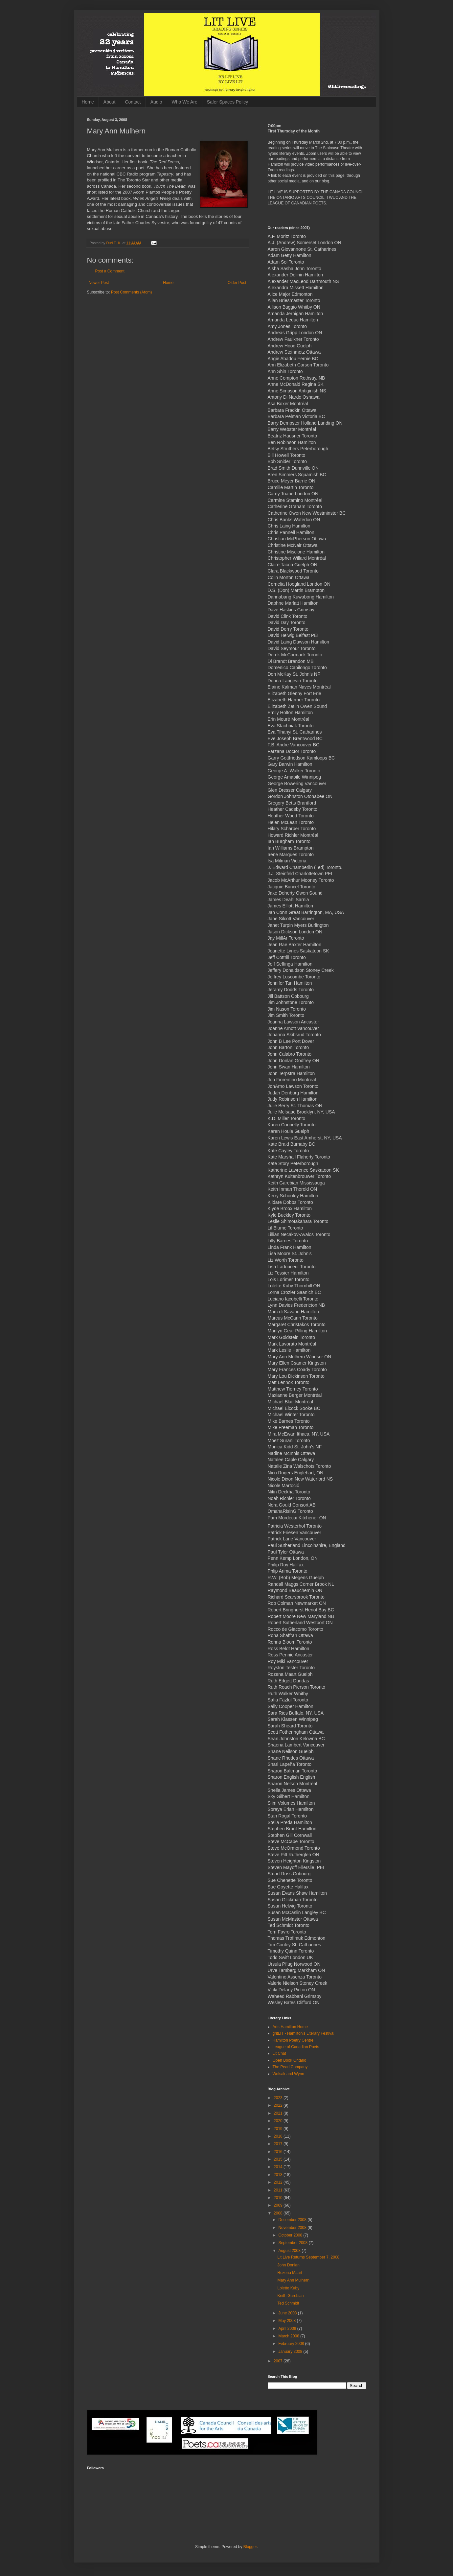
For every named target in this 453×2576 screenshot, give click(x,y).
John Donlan (288, 2265)
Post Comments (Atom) (131, 292)
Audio (156, 102)
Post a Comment (110, 271)
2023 (278, 2098)
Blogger (250, 2546)
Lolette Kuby (288, 2288)
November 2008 (292, 2227)
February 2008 (291, 2343)
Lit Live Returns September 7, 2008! (308, 2257)
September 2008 (293, 2242)
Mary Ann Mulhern (293, 2280)
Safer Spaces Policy (227, 102)
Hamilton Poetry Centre (293, 2040)
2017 (278, 2144)
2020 (278, 2121)
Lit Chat (279, 2053)
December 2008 (292, 2219)
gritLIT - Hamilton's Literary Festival (303, 2033)
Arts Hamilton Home (290, 2027)
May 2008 (287, 2320)
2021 (278, 2113)
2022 (278, 2105)
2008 (278, 2213)
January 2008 (290, 2351)
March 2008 (289, 2336)
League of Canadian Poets (296, 2047)
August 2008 (290, 2250)
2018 (278, 2136)
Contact (133, 102)
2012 (278, 2182)
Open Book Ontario (289, 2060)
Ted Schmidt (288, 2303)
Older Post (237, 282)
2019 (278, 2128)
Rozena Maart (289, 2272)
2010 (278, 2197)
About (109, 102)
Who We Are (184, 102)
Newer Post (99, 282)
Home (88, 102)
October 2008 (290, 2235)
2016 (278, 2151)
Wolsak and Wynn (288, 2074)
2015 (278, 2159)
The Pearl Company (290, 2067)
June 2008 (288, 2313)
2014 (278, 2167)
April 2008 (287, 2328)
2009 (278, 2205)
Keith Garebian (290, 2295)
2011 (278, 2190)
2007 (278, 2361)
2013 (278, 2174)
